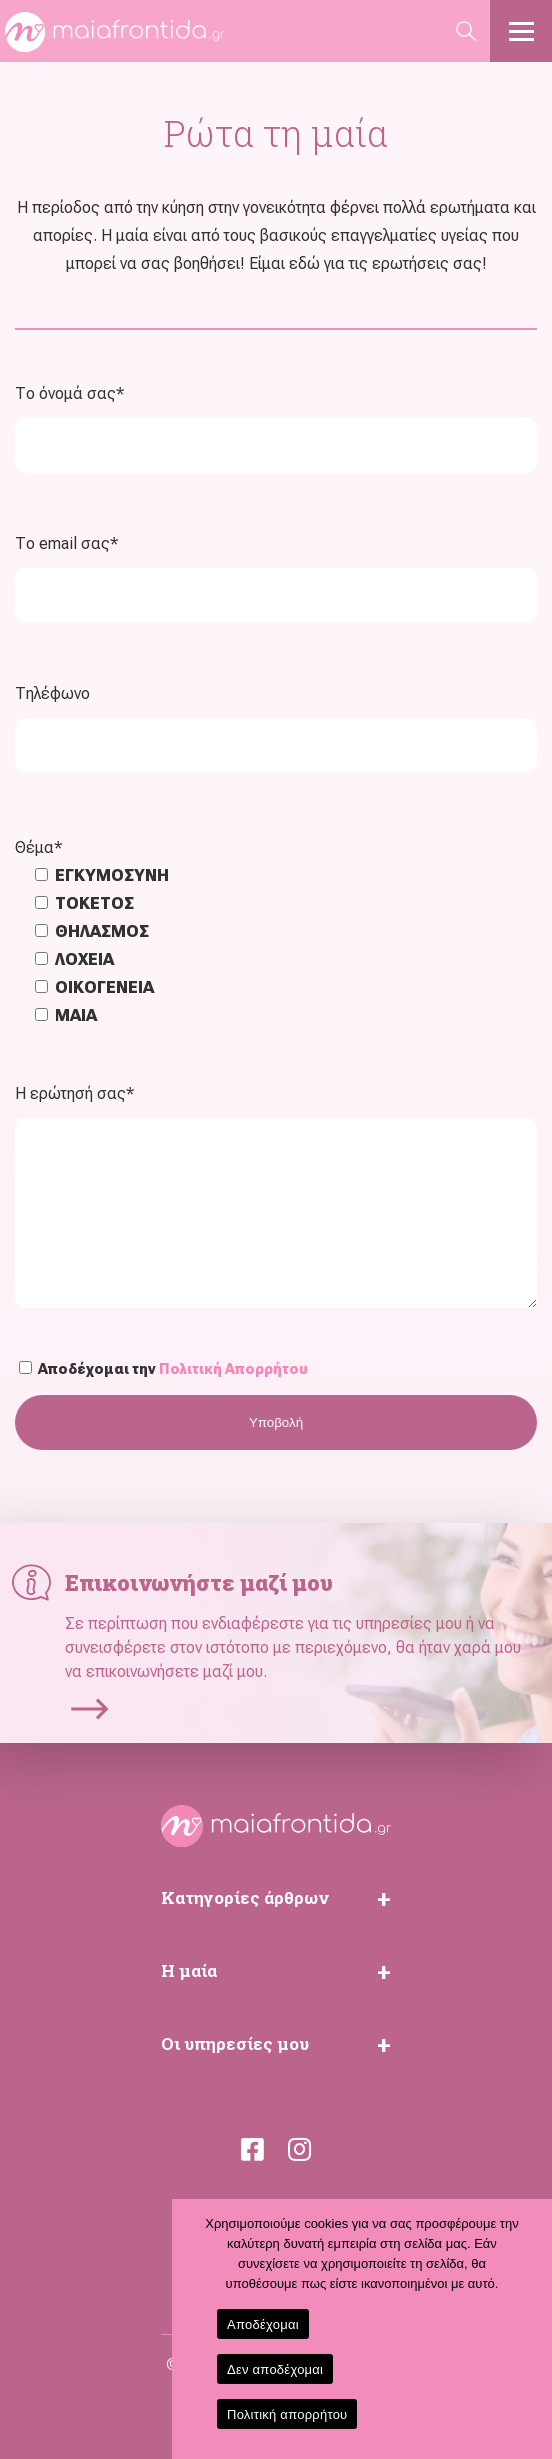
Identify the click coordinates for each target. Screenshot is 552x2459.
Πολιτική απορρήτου (287, 2414)
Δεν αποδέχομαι (275, 2369)
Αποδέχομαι (263, 2324)
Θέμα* (38, 847)
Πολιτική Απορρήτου (233, 1369)
